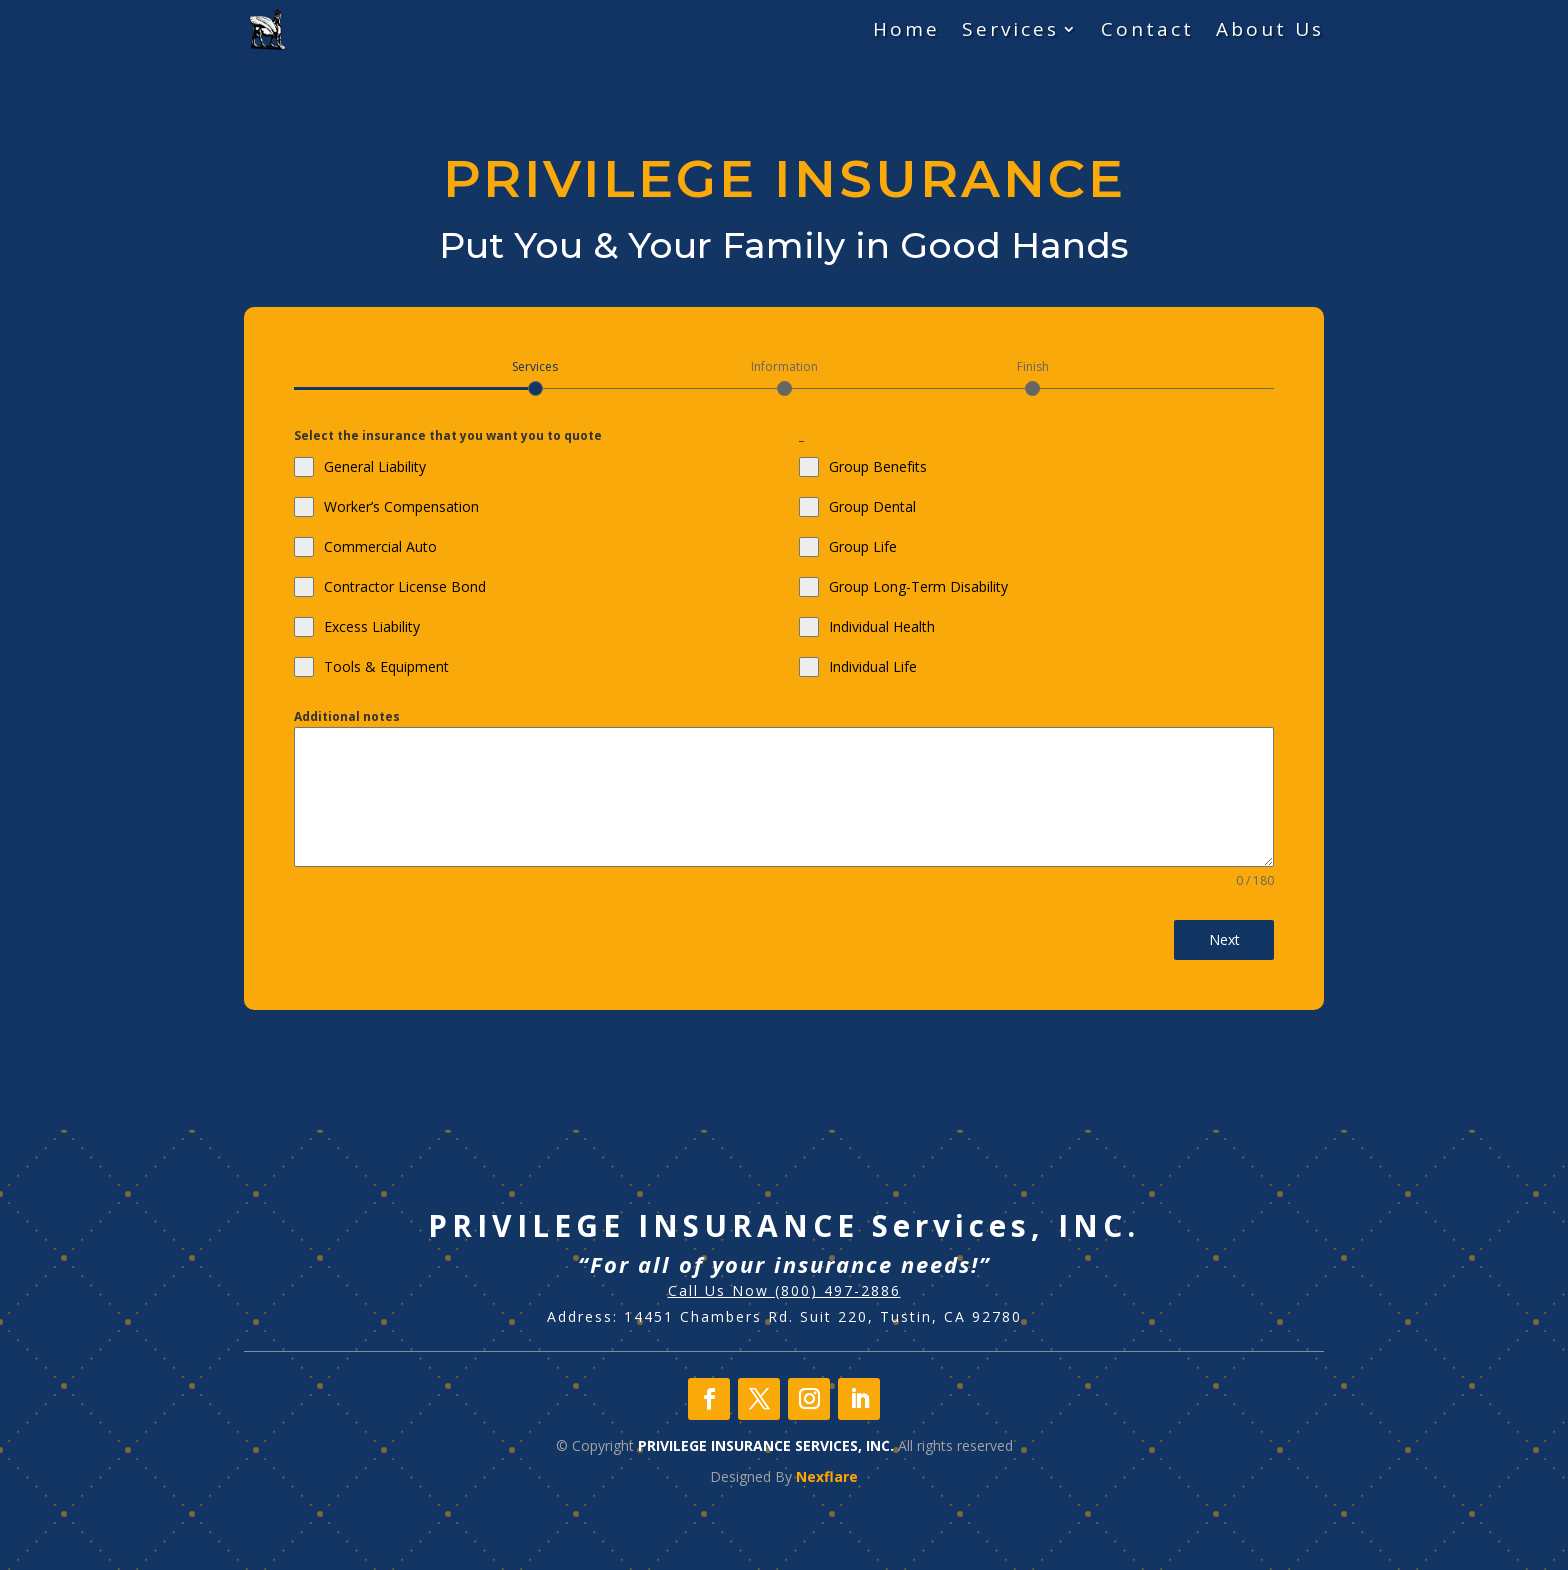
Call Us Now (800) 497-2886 (784, 1290)
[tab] (535, 376)
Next (1224, 939)
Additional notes (347, 716)
